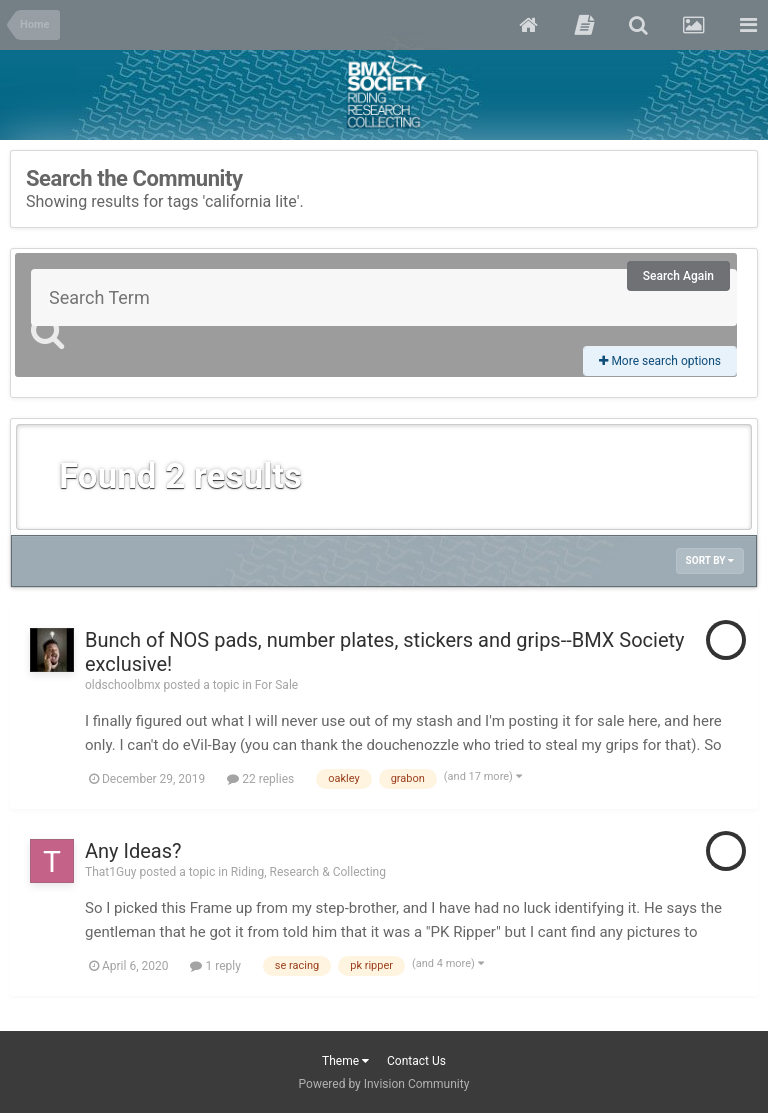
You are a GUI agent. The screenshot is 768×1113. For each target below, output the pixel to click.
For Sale (276, 685)
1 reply (215, 966)
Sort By (710, 560)
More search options (660, 361)
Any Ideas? (133, 851)
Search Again (678, 276)
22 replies (260, 779)
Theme (345, 1061)
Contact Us (416, 1061)
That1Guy (110, 872)
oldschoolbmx (122, 685)
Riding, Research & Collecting (308, 872)
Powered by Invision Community (384, 1084)
